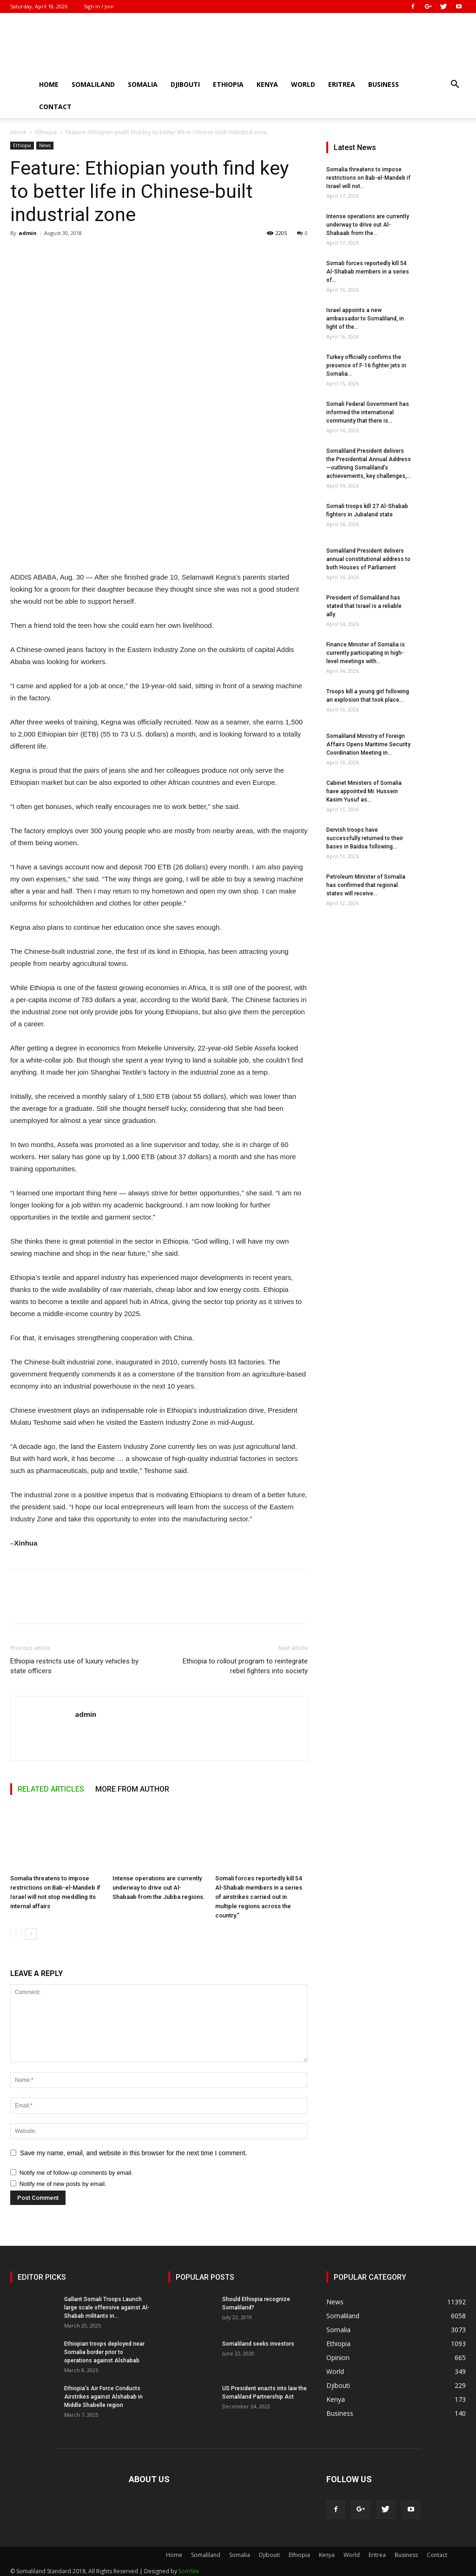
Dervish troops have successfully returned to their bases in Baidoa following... (364, 838)
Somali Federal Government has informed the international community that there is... (367, 412)
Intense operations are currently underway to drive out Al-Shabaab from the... (367, 224)
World (303, 84)
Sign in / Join (99, 6)
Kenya (267, 84)
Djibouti (185, 84)
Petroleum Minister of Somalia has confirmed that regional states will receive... (365, 885)
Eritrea (341, 84)
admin (28, 232)
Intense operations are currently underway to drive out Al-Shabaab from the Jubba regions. (158, 1887)
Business (383, 84)
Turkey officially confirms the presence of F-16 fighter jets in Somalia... (366, 365)
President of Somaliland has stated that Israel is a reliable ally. (364, 606)
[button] (454, 85)
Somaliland (93, 84)
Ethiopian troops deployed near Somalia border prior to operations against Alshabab (104, 2352)
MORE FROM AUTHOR (132, 1789)
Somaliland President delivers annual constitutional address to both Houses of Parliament (368, 559)
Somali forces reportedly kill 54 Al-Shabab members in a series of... (367, 271)
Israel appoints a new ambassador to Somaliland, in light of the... (365, 318)
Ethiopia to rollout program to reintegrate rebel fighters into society (245, 1666)
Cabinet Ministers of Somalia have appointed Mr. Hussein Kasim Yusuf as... (364, 791)
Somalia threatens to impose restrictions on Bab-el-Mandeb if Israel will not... (368, 177)
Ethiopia (228, 84)
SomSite (188, 2571)
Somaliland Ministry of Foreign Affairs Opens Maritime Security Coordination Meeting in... (368, 744)
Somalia (143, 84)
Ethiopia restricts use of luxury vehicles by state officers (74, 1666)
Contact (55, 106)
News (45, 145)
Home (49, 84)
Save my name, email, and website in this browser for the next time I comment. (133, 2153)
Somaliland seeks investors (258, 2344)
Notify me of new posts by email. (63, 2183)
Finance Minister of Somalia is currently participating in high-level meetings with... (365, 653)
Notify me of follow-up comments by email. (76, 2172)
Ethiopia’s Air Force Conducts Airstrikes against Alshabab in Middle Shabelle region (103, 2396)
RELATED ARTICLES (51, 1789)
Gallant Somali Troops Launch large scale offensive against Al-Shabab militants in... (107, 2307)
